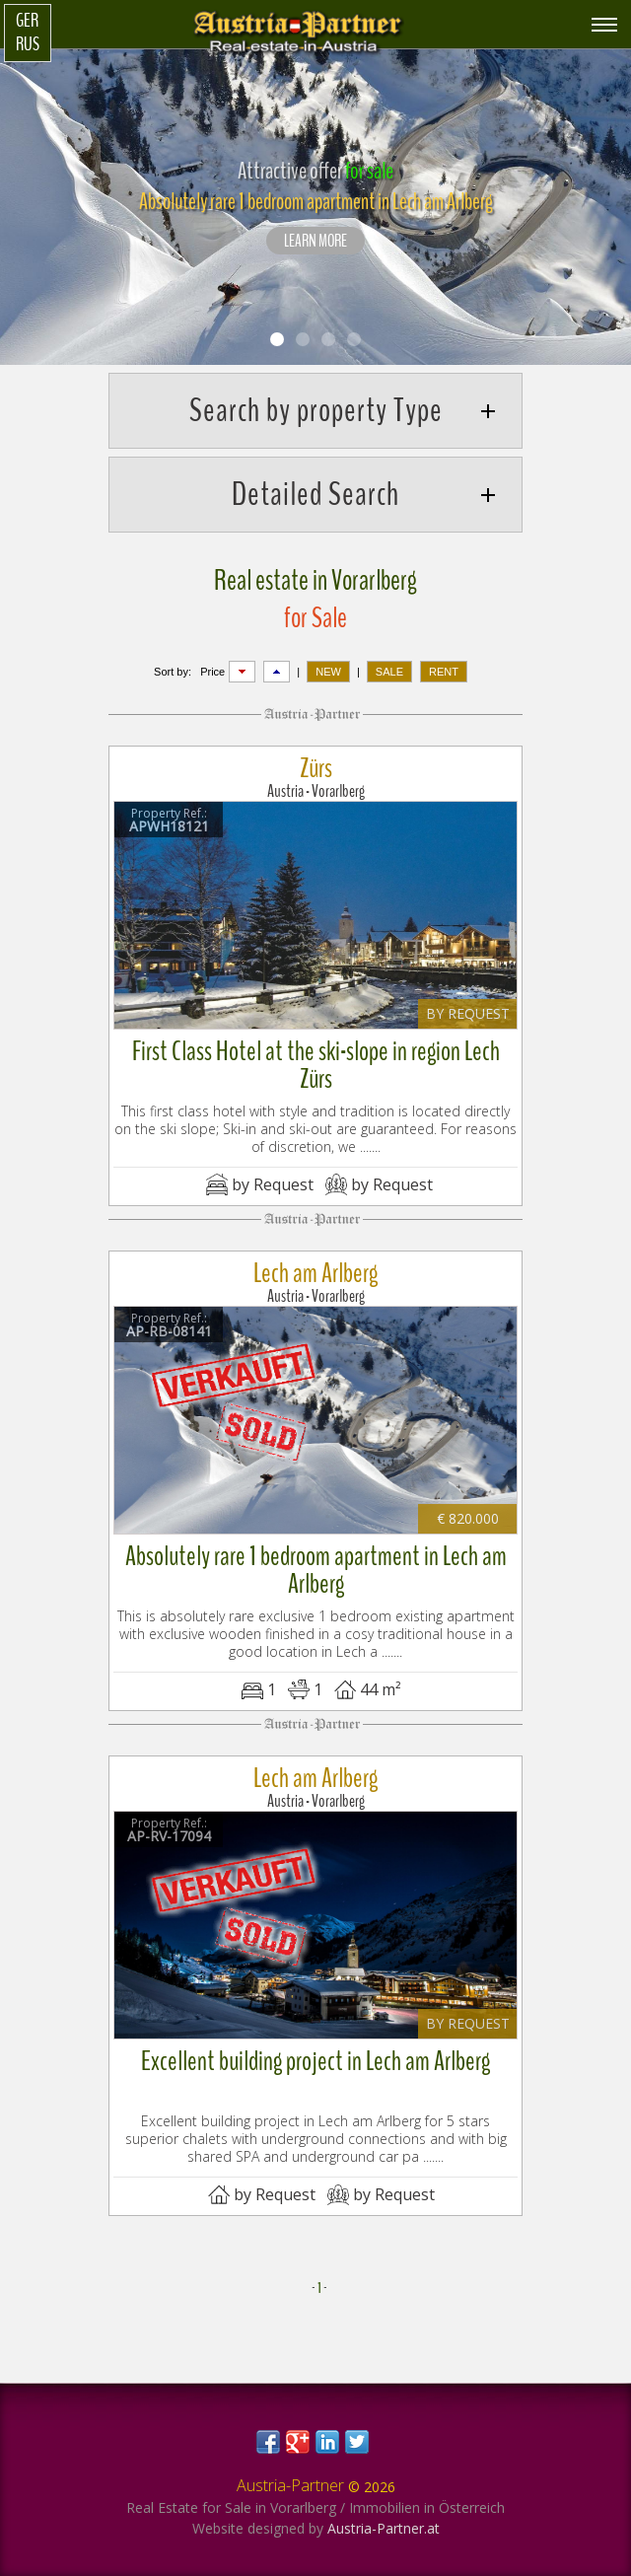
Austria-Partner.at (383, 2528)
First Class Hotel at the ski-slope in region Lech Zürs (316, 1065)
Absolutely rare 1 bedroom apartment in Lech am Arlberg (316, 1570)
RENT (443, 672)
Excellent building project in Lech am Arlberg (315, 2061)
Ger (27, 21)
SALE (389, 672)
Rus (27, 44)
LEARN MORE (315, 241)
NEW (328, 672)
